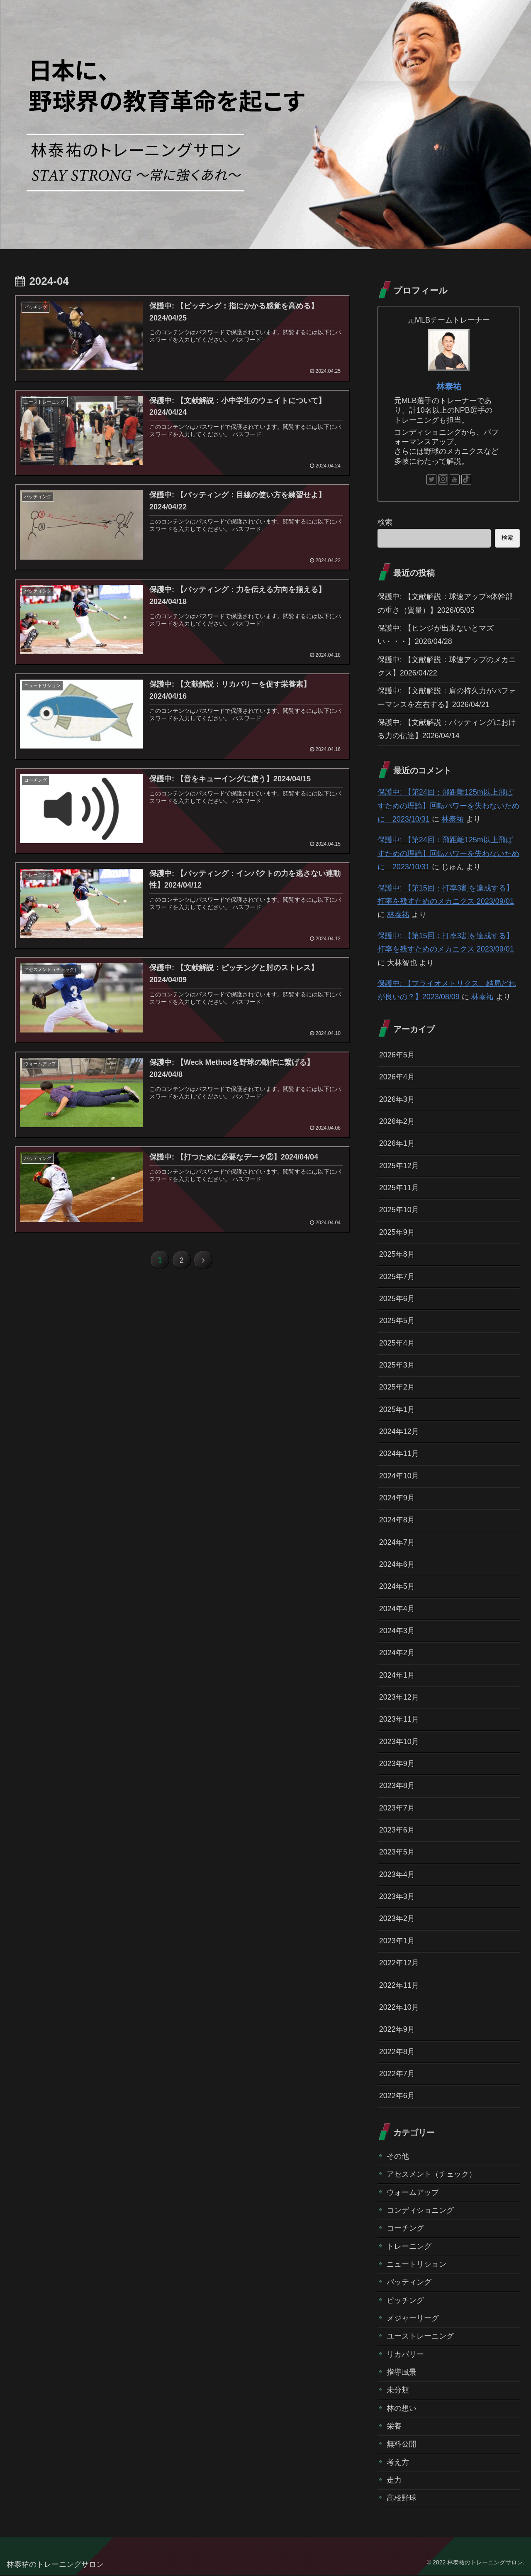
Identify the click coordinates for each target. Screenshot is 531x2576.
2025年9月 (397, 1232)
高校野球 (402, 2499)
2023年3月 (397, 1897)
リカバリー (405, 2355)
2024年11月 (399, 1454)
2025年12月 (399, 1166)
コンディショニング (420, 2211)
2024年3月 (397, 1631)
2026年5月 (397, 1055)
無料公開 (402, 2445)
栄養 (394, 2428)
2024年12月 (399, 1432)
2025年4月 (397, 1343)
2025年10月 (399, 1210)
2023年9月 (397, 1764)
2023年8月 (397, 1786)
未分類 (398, 2392)
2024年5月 (397, 1587)
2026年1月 (397, 1144)
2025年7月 (397, 1276)
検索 (385, 522)
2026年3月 (397, 1099)
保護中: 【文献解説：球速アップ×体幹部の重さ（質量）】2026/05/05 (445, 603)
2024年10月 (399, 1476)
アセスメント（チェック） (431, 2175)
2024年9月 (397, 1498)
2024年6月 (397, 1565)
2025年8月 (397, 1254)
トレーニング (409, 2247)
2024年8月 (397, 1521)
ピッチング (405, 2301)
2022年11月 (399, 1986)
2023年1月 (397, 1942)
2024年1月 (397, 1675)
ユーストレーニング (420, 2338)
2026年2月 (397, 1122)
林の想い (402, 2409)
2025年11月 (399, 1188)
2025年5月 (397, 1321)
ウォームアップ (413, 2193)
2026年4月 (397, 1077)
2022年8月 (397, 2052)
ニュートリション (416, 2265)
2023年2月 (397, 1919)
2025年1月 (397, 1410)
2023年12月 (399, 1698)
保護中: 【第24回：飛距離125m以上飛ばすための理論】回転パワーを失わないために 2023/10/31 (448, 806)
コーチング (405, 2229)
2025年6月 (397, 1299)
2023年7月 (397, 1809)
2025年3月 (397, 1365)
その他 (398, 2157)
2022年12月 (399, 1964)
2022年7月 (397, 2075)
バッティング (409, 2283)
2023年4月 (397, 1875)
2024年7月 (397, 1543)
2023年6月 (397, 1831)
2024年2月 (397, 1653)
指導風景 (402, 2373)
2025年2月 (397, 1387)
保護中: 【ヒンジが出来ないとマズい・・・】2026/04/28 (436, 635)
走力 (394, 2482)
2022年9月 (397, 2030)
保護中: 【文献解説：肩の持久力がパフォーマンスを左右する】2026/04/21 (447, 698)
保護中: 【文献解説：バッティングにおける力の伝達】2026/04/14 (447, 729)
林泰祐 (448, 386)
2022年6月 (397, 2097)
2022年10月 (399, 2008)
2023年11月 (399, 1720)
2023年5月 (397, 1853)
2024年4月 (397, 1609)
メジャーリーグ (413, 2319)
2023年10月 (399, 1742)
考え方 (398, 2463)
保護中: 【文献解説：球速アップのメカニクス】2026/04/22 (447, 666)
